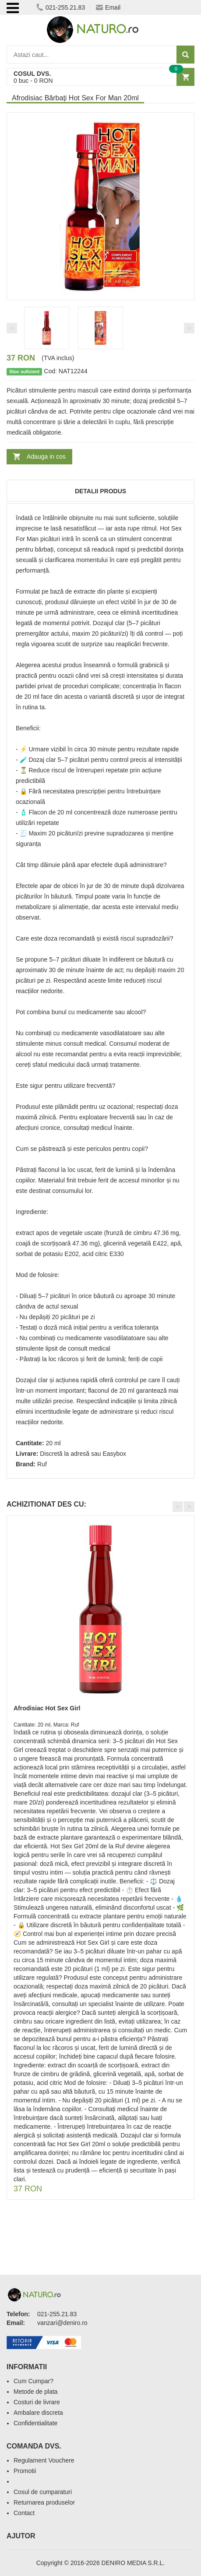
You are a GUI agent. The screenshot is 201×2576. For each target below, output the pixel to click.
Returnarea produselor (44, 2502)
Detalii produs (100, 491)
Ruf (42, 1464)
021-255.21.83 (60, 7)
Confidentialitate (35, 2423)
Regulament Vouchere (44, 2460)
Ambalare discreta (38, 2412)
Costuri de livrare (37, 2402)
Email (108, 7)
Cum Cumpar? (33, 2381)
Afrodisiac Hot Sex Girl (47, 1708)
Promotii (25, 2470)
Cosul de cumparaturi (43, 2491)
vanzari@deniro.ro (62, 2322)
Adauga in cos (46, 456)
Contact (24, 2512)
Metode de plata (35, 2391)
